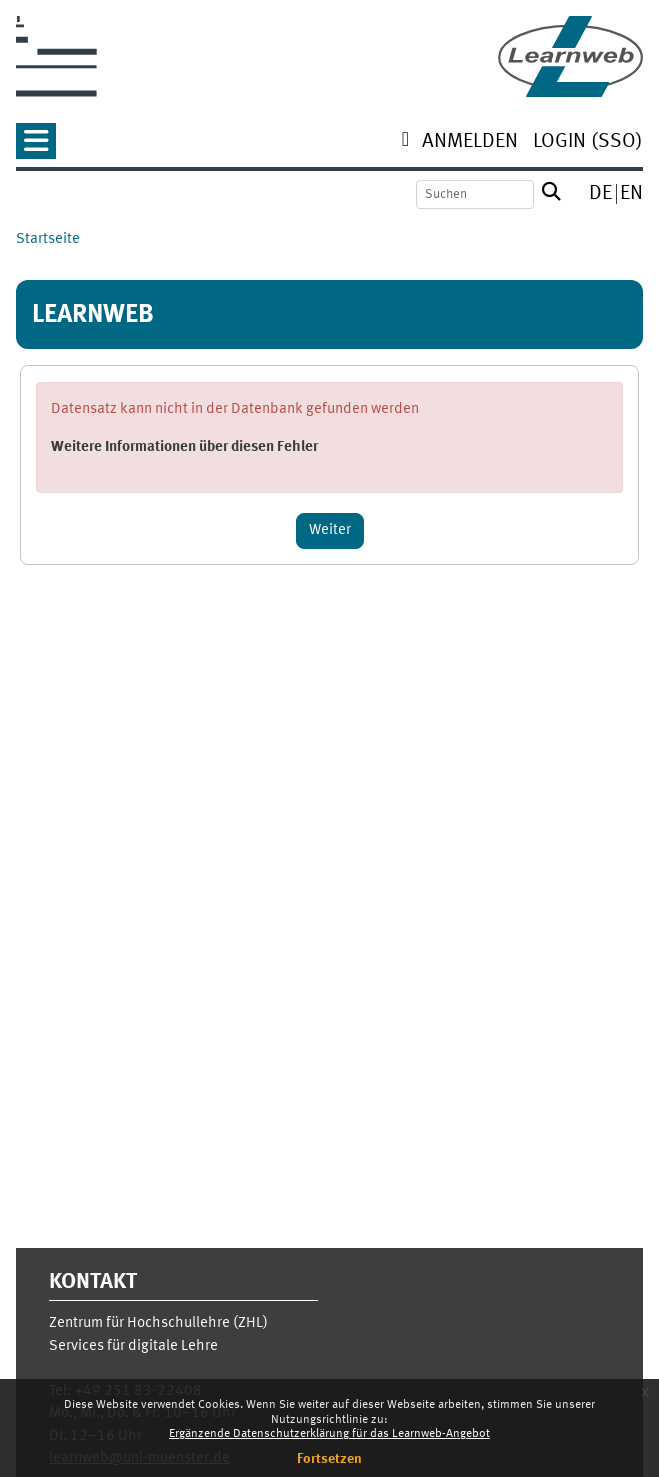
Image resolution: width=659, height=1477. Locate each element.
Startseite (48, 239)
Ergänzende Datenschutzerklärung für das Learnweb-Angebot (329, 1434)
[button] (36, 147)
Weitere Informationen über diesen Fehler (184, 447)
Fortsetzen (329, 1459)
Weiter (330, 530)
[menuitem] (470, 143)
